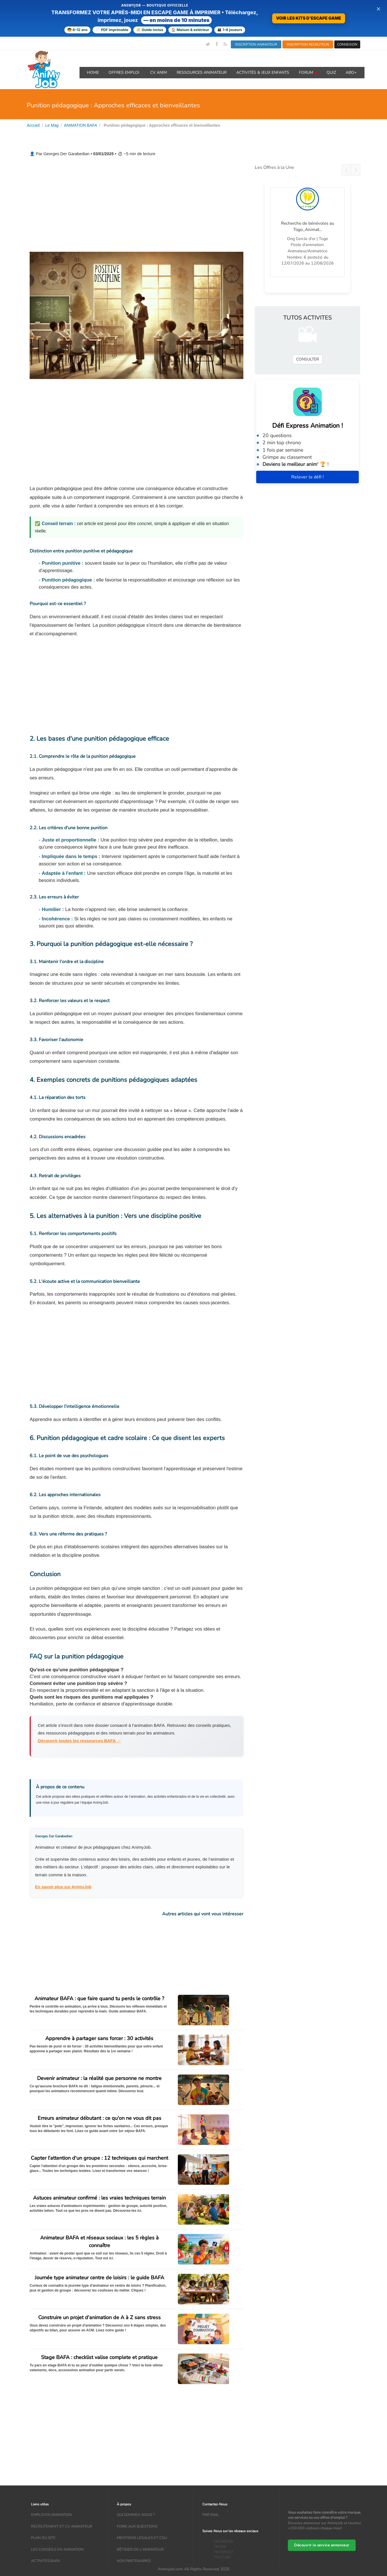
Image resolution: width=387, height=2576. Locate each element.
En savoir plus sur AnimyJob (63, 1887)
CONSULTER (307, 359)
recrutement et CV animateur (61, 2526)
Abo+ (351, 72)
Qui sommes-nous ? (136, 2515)
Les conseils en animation (57, 2549)
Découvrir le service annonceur (321, 2545)
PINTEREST (224, 2552)
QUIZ (331, 72)
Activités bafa (45, 2561)
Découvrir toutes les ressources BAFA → (79, 1741)
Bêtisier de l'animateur (140, 2549)
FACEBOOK (223, 2541)
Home (93, 72)
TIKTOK (220, 2547)
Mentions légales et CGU (142, 2538)
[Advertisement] (136, 205)
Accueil (33, 125)
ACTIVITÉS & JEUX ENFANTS (262, 72)
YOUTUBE (222, 2557)
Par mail (210, 2515)
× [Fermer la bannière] (378, 8)
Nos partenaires (134, 2561)
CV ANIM (158, 72)
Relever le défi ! (307, 477)
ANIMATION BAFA (81, 125)
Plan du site (43, 2538)
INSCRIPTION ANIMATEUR (256, 44)
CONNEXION (347, 44)
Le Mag (52, 125)
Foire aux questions (137, 2526)
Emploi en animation (51, 2515)
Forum (308, 72)
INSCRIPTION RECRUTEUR (308, 44)
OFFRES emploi (124, 72)
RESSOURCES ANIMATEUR (202, 72)
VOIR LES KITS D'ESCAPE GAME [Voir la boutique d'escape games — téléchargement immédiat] (308, 18)
